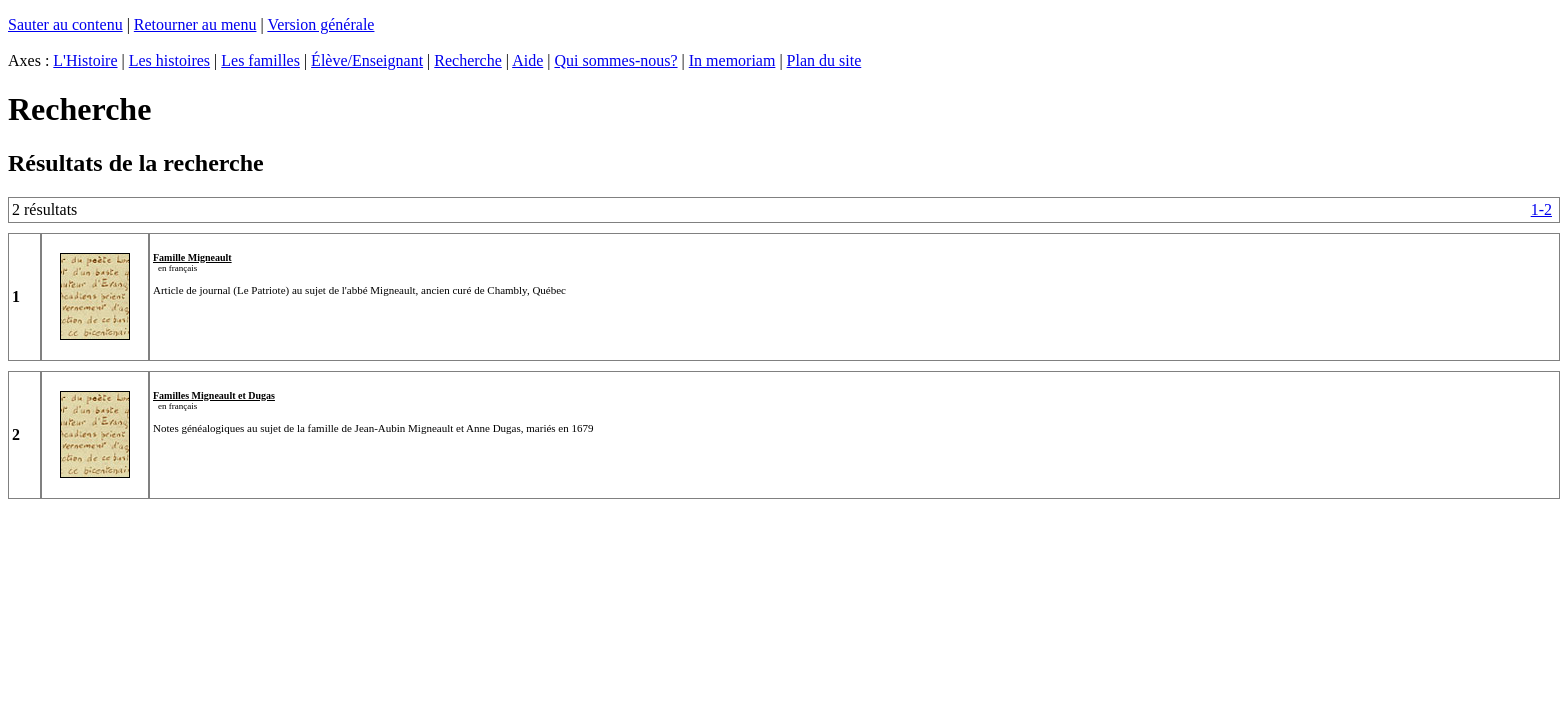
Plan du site (824, 60)
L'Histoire (85, 60)
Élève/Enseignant (367, 60)
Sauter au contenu (65, 24)
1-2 (1541, 209)
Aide (527, 60)
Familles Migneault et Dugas (214, 395)
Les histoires (169, 60)
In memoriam (732, 60)
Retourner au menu (195, 24)
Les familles (260, 60)
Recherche (468, 60)
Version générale (320, 24)
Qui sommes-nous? (615, 60)
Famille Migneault (192, 257)
